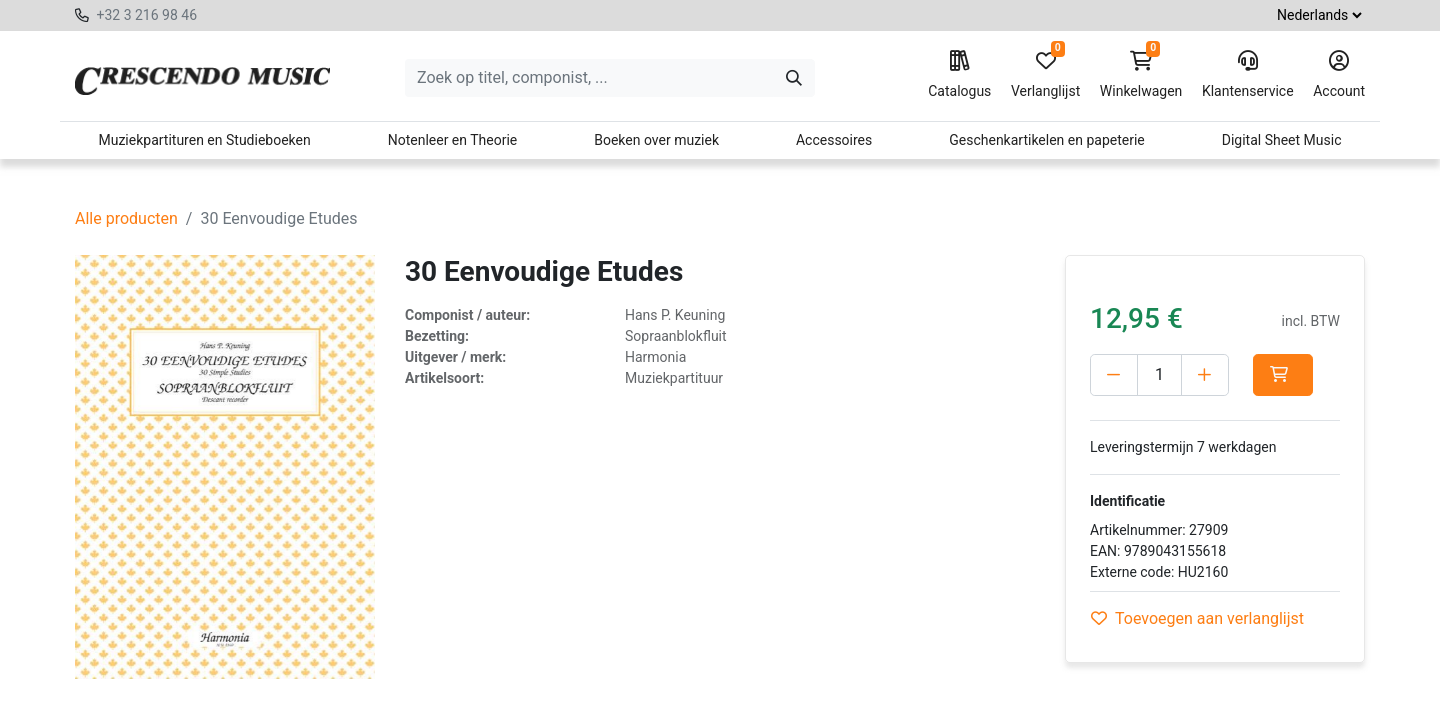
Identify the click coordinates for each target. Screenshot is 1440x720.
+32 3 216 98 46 (146, 15)
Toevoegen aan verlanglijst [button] (1197, 618)
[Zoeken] (794, 78)
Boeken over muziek (656, 140)
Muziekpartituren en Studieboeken (204, 140)
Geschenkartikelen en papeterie (1047, 140)
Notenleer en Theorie (453, 140)
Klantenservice (1248, 75)
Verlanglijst (1045, 75)
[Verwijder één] (1114, 375)
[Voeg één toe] (1205, 375)
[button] (1283, 375)
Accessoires (834, 140)
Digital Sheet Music (1282, 140)
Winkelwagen (1141, 75)
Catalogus (959, 75)
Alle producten (126, 218)
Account (1339, 75)
